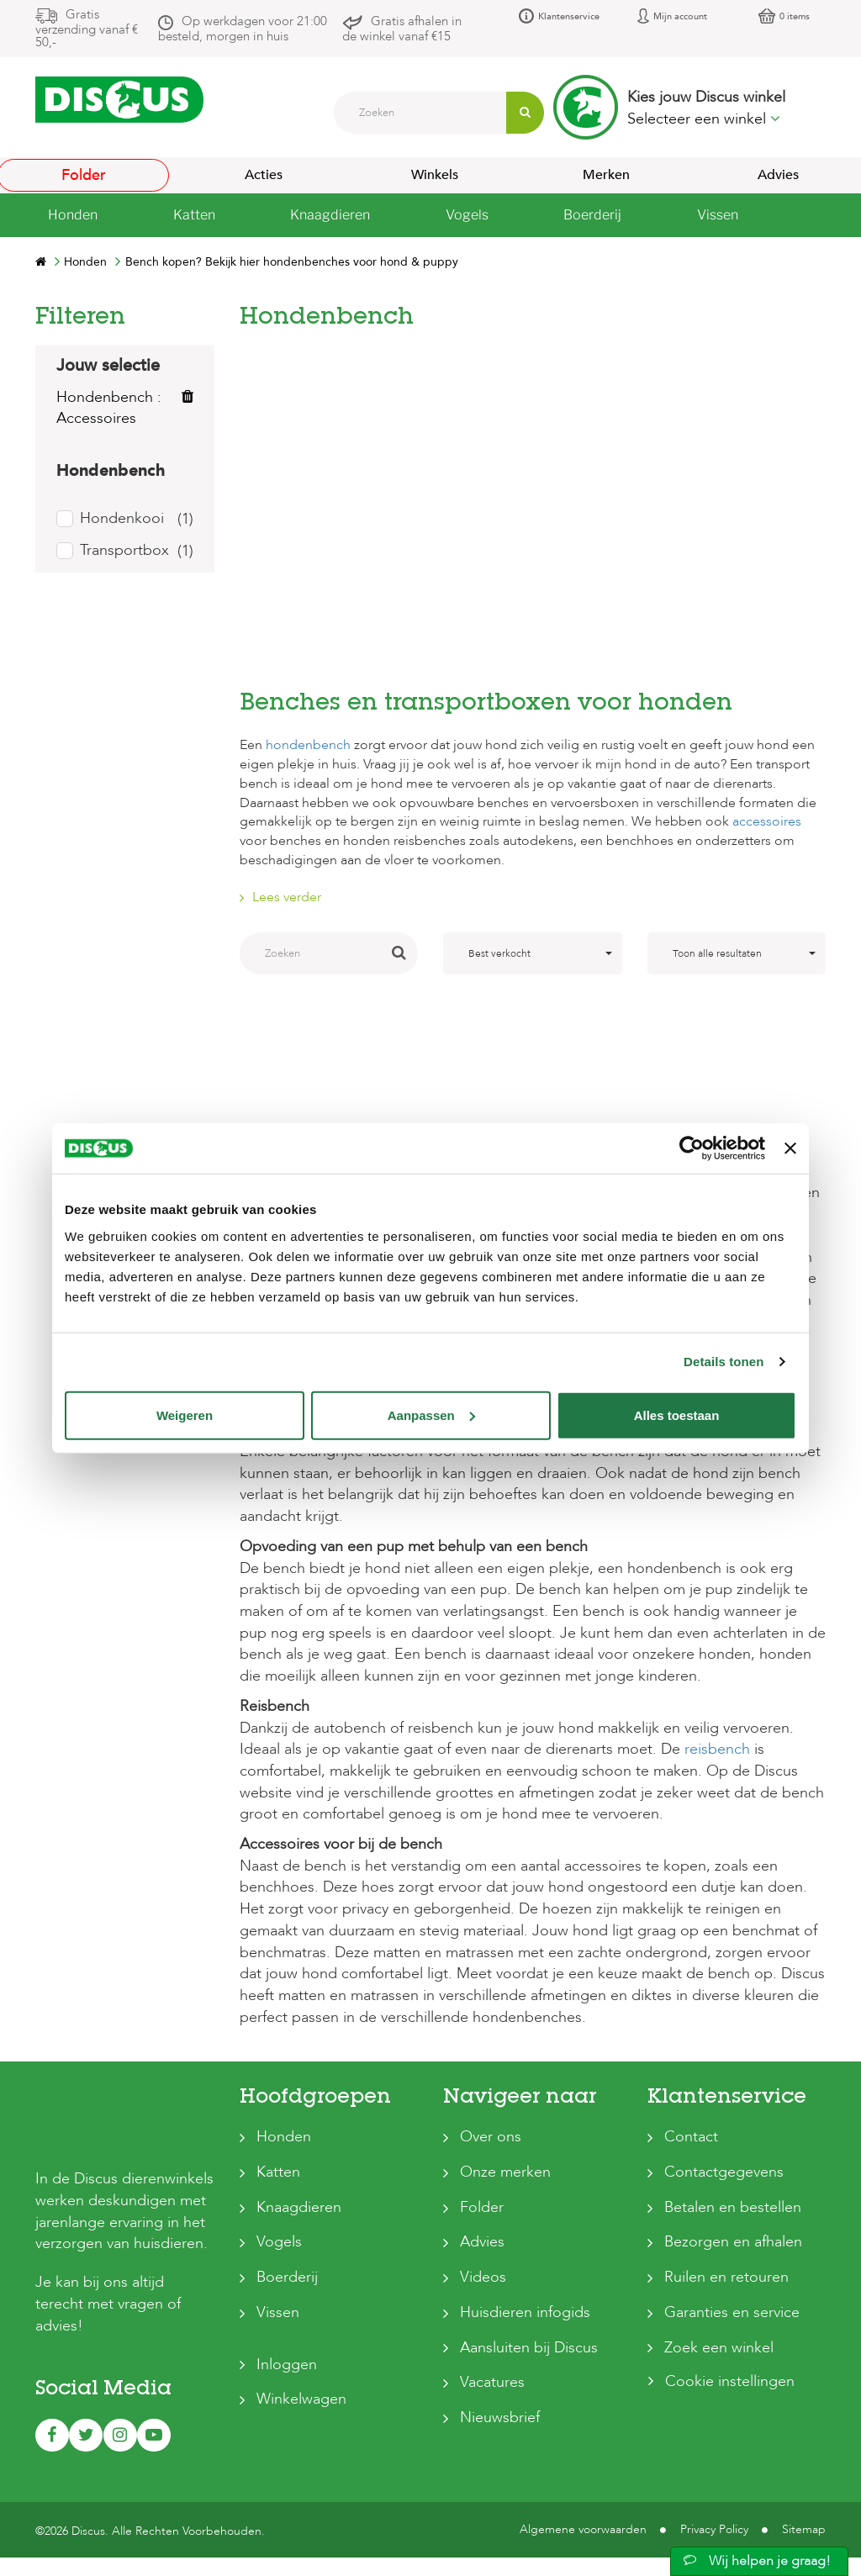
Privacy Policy (714, 2501)
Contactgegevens (724, 2172)
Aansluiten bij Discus (529, 2347)
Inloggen (286, 2364)
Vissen (277, 2312)
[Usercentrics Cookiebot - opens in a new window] (691, 1148)
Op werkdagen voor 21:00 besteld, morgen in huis (242, 29)
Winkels (434, 175)
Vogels (279, 2241)
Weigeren (184, 1414)
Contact (691, 2136)
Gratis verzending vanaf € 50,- (86, 28)
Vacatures (492, 2382)
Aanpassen (431, 1414)
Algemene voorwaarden (583, 2501)
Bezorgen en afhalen (733, 2241)
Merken (606, 175)
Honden (283, 2136)
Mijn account (680, 16)
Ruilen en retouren (726, 2277)
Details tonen (723, 1361)
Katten (278, 2172)
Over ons (490, 2136)
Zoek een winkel (719, 2347)
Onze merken (505, 2172)
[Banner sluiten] (790, 1148)
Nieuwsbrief (500, 2417)
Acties (264, 175)
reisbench (717, 1749)
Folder (482, 2207)
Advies (482, 2241)
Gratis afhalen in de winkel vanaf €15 (402, 29)
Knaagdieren (298, 2207)
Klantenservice (569, 16)
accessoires (766, 821)
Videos (483, 2277)
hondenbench (308, 745)
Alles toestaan (677, 1414)
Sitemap (804, 2501)
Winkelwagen (301, 2399)
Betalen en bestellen (732, 2207)
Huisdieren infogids (525, 2312)
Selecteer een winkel (703, 118)
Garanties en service (732, 2312)
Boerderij (287, 2277)
